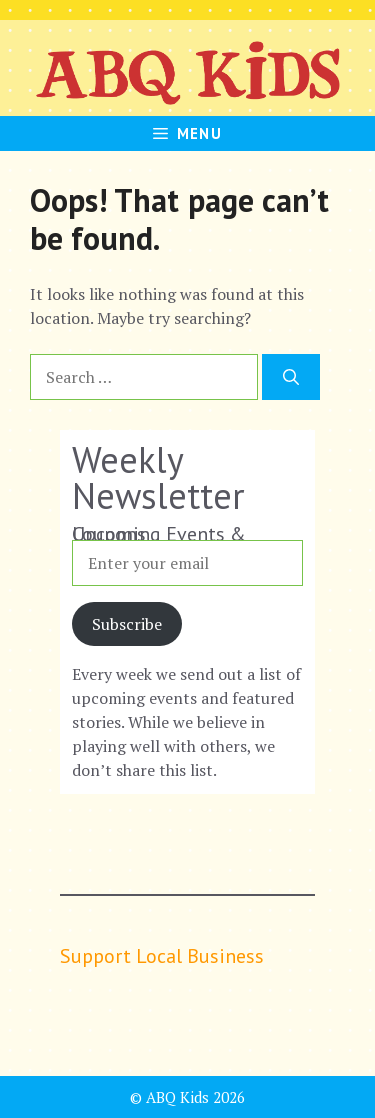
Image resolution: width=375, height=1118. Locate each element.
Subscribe (127, 624)
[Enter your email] (187, 563)
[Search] (291, 377)
